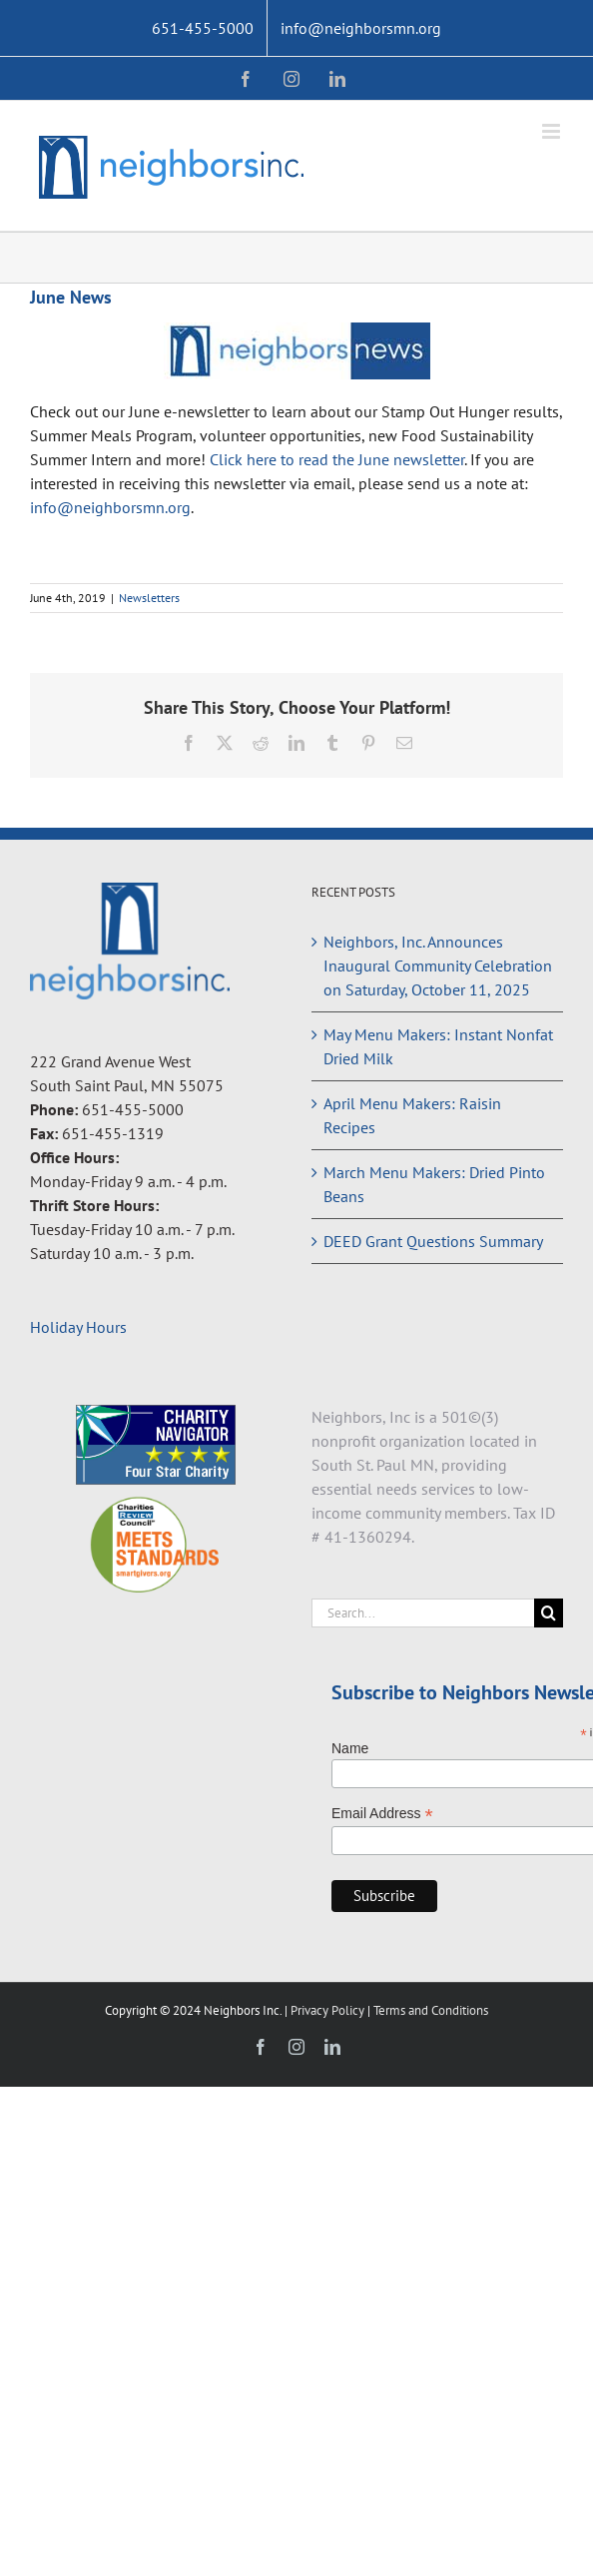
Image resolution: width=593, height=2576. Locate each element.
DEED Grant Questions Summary (433, 1241)
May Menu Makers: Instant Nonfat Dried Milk (438, 1046)
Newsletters (149, 597)
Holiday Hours (78, 1327)
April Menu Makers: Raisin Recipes (412, 1115)
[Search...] (422, 1613)
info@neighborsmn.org (110, 507)
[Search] (548, 1613)
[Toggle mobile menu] (552, 131)
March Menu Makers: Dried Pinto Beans (434, 1184)
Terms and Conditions (430, 2010)
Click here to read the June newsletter (337, 459)
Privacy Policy (329, 2010)
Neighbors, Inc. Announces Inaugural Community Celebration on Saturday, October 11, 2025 (437, 965)
